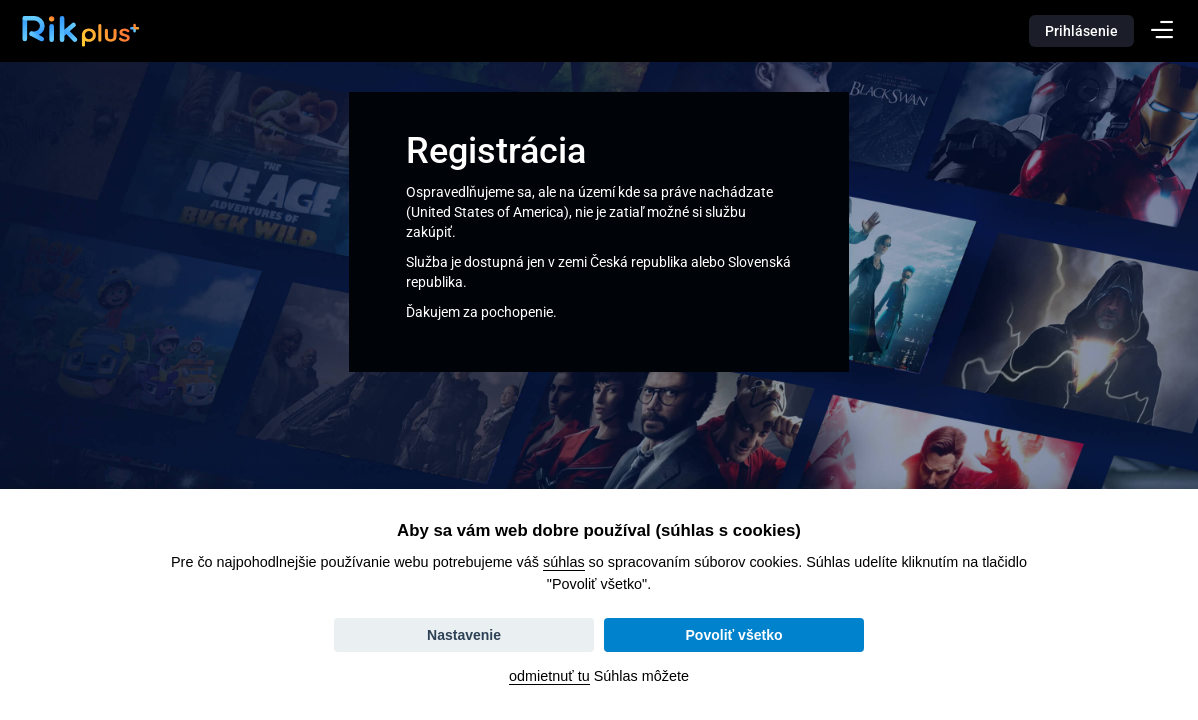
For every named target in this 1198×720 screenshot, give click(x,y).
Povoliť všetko (734, 635)
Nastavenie (464, 635)
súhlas (564, 562)
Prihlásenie (1081, 31)
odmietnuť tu (549, 676)
